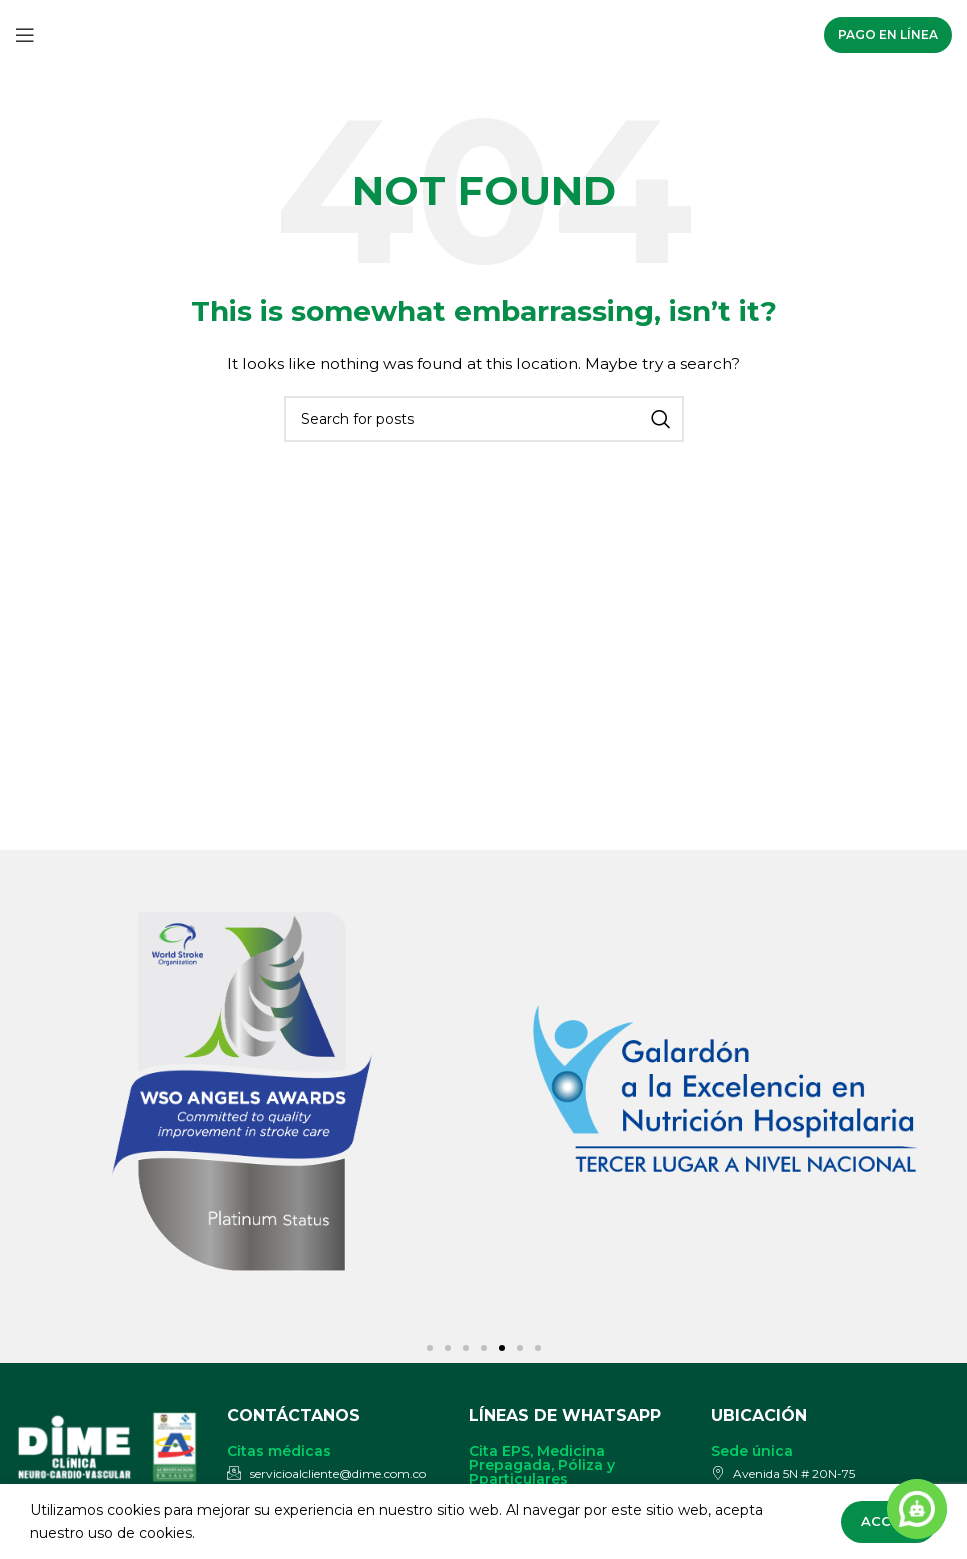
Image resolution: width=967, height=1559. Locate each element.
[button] (430, 1348)
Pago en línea (888, 34)
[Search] (484, 419)
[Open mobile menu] (25, 35)
